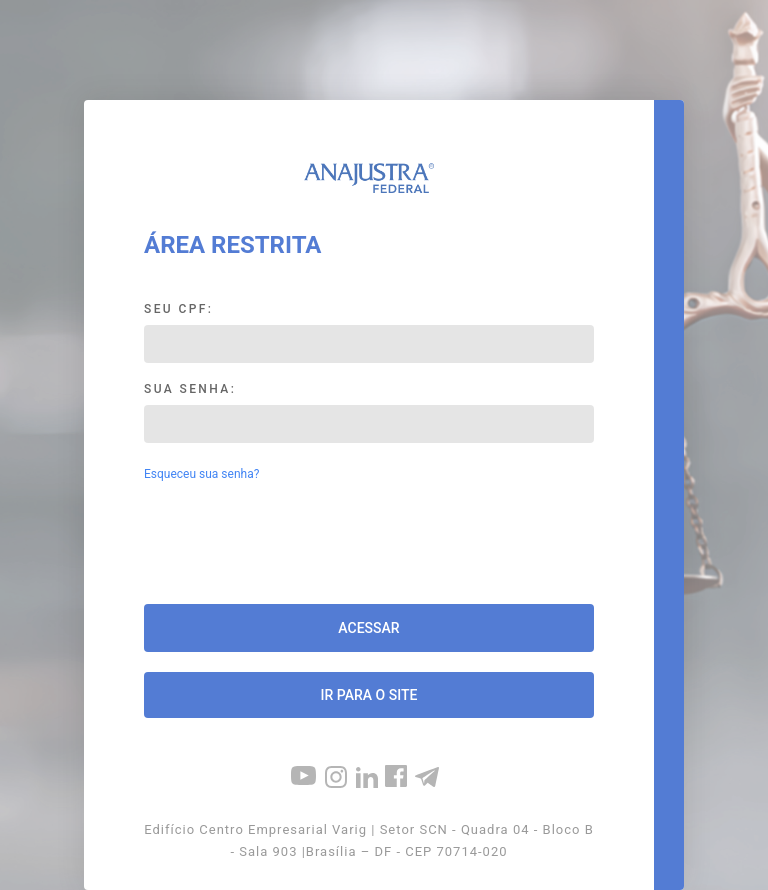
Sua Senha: (190, 389)
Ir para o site (369, 695)
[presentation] (369, 545)
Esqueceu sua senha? (201, 474)
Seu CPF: (178, 309)
